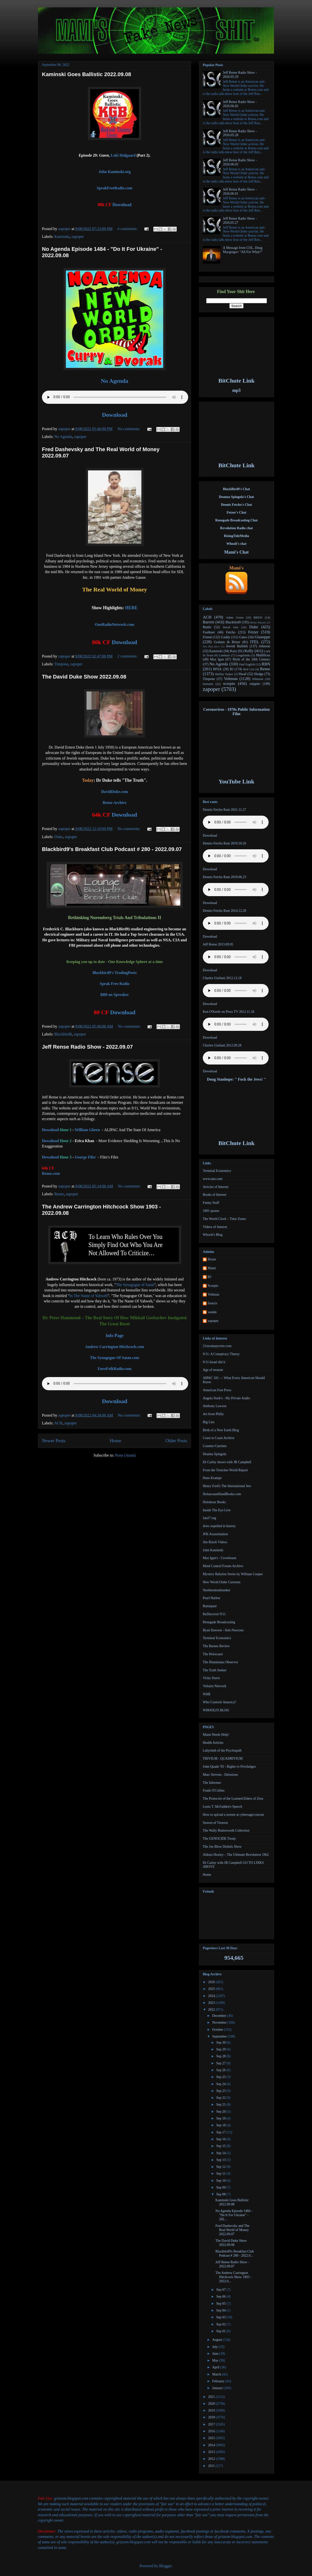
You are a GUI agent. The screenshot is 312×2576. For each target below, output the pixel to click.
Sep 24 (221, 2084)
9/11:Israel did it (214, 1362)
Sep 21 (221, 2104)
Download (121, 204)
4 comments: (127, 229)
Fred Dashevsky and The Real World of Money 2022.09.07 (232, 2230)
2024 (212, 1996)
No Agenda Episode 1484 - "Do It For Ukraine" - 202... (234, 2215)
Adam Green (235, 617)
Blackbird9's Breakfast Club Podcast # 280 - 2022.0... (234, 2253)
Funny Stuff (211, 1203)
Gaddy (225, 637)
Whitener (257, 679)
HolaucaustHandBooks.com (222, 1494)
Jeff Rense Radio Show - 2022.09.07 (87, 1047)
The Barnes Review (216, 1646)
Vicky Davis (211, 1678)
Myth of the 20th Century (251, 659)
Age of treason (213, 1370)
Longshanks (243, 655)
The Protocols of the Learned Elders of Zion (233, 1798)
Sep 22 (221, 2097)
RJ (232, 669)
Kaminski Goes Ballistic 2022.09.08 (86, 74)
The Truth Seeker (214, 1670)
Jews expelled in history (219, 1526)
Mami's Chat (236, 552)
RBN (266, 664)
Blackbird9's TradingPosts (114, 973)
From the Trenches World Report (225, 1470)
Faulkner (209, 632)
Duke (58, 837)
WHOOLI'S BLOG (216, 1710)
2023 (212, 2003)
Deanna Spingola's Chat (236, 497)
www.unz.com (213, 1179)
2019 (212, 2410)
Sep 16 (221, 2139)
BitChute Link (236, 380)
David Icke (230, 627)
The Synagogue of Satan (135, 1285)
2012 (212, 2459)
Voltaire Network (214, 1686)
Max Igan (217, 659)
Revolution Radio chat (236, 528)
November (219, 2022)
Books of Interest (214, 1195)
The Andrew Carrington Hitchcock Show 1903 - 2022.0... (233, 2277)
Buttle (207, 627)
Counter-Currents (215, 1446)
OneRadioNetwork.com (114, 624)
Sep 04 (221, 2310)
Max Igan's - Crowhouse (219, 1558)
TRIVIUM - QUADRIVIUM (223, 1758)
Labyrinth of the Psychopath (222, 1750)
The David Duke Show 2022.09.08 (84, 677)
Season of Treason (215, 1823)
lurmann (208, 684)
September (219, 2036)
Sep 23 (221, 2091)
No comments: (129, 429)
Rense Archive (115, 803)
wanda (212, 1312)
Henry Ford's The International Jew (227, 1486)
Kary (233, 651)
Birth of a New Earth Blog (221, 1430)
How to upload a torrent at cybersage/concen (233, 1814)
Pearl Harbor (211, 1598)
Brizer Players (258, 622)
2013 (212, 2452)
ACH (58, 1423)
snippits (255, 684)
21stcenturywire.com (217, 1346)
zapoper (65, 229)
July (215, 2347)
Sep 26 (221, 2070)
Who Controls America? (219, 1702)
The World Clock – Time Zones (224, 1219)
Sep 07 (221, 2290)
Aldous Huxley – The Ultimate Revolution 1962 (236, 1854)
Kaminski (61, 236)
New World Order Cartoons (222, 1582)
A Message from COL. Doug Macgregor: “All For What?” (243, 250)
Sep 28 (221, 2056)
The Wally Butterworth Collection (226, 1830)
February (218, 2381)
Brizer (212, 1259)
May (215, 2360)
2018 (212, 2417)
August (217, 2340)
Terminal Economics (217, 1171)
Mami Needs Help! (216, 1734)
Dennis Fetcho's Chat (236, 505)
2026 (212, 1982)
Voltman (231, 678)
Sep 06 (221, 2296)
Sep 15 (221, 2146)
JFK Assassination (215, 1534)
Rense (59, 1194)
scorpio (229, 683)
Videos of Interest (215, 1227)
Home (115, 1440)
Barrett (208, 622)
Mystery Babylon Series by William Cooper (233, 1574)
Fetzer (253, 632)
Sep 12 (221, 2167)
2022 (212, 2009)
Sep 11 (221, 2173)
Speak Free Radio (114, 984)
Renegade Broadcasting (219, 1622)
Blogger (165, 2566)
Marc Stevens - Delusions (220, 1774)
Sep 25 (221, 2077)
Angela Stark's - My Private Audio (226, 1398)
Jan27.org (209, 1518)
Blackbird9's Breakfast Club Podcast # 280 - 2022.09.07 (112, 849)
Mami (212, 1268)
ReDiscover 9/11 (214, 1614)
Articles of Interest (215, 1187)
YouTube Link (236, 781)
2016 (212, 2431)
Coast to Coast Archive (218, 1438)
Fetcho (230, 632)
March (217, 2374)
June (215, 2353)
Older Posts (176, 1440)
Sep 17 (221, 2132)
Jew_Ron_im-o (211, 646)
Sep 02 (221, 2324)
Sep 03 (221, 2317)
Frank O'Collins (213, 1790)
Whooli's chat (236, 544)
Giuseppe (262, 637)
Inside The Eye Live (217, 1510)
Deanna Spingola (214, 1454)
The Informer (212, 1783)
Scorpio (213, 1286)
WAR (206, 1694)
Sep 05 (221, 2303)
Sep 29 (221, 2049)
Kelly (249, 651)
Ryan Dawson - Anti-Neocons (223, 1630)
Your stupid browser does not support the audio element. (115, 1383)
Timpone (61, 664)
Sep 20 (221, 2111)
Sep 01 (221, 2331)
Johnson (264, 646)
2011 (212, 2466)
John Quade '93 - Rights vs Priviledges (229, 1766)
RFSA (217, 669)
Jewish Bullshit (237, 646)
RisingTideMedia (236, 536)
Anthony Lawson (214, 1406)
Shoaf (242, 674)
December (219, 2016)
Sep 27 (221, 2063)
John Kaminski (213, 1550)
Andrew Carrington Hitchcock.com (114, 1347)
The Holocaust (213, 1654)
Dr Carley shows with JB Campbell (227, 1462)
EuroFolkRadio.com (115, 1369)
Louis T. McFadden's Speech (222, 1806)
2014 (212, 2445)
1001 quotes (211, 1211)
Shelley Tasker (224, 674)
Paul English (247, 664)
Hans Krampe (212, 1478)
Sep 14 (221, 2153)
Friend (207, 637)
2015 (212, 2438)
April (216, 2367)
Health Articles (213, 1742)
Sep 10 (221, 2180)
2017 (212, 2424)
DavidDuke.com (114, 792)
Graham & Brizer (227, 642)
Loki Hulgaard (123, 155)
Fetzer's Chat (236, 512)
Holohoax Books (214, 1502)
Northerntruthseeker (216, 1590)
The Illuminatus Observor (220, 1662)
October (218, 2029)
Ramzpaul (210, 1606)
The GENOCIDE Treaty (219, 1838)
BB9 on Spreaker (114, 995)
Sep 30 (221, 2042)
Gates (243, 637)
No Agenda (114, 381)
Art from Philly (213, 1414)
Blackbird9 (63, 1034)
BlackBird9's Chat (236, 489)
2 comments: (127, 656)
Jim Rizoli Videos (215, 1542)
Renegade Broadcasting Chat (236, 520)
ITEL (254, 641)
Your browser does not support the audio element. (115, 397)
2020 (212, 2403)
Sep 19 (221, 2118)
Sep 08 (221, 2194)
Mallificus (263, 655)
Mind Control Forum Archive (223, 1566)
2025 (212, 1989)
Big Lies (208, 1422)
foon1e (212, 1303)
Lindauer (224, 655)
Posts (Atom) (125, 1455)
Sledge (258, 674)
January (218, 2388)
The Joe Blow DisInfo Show (222, 1846)
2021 (212, 2397)
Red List (248, 669)
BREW (258, 617)
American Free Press (217, 1390)
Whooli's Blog (213, 1235)
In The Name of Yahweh (88, 1296)
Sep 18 (221, 2125)
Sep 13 (221, 2160)
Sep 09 (221, 2187)
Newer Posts (53, 1440)
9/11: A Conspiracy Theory (221, 1354)
